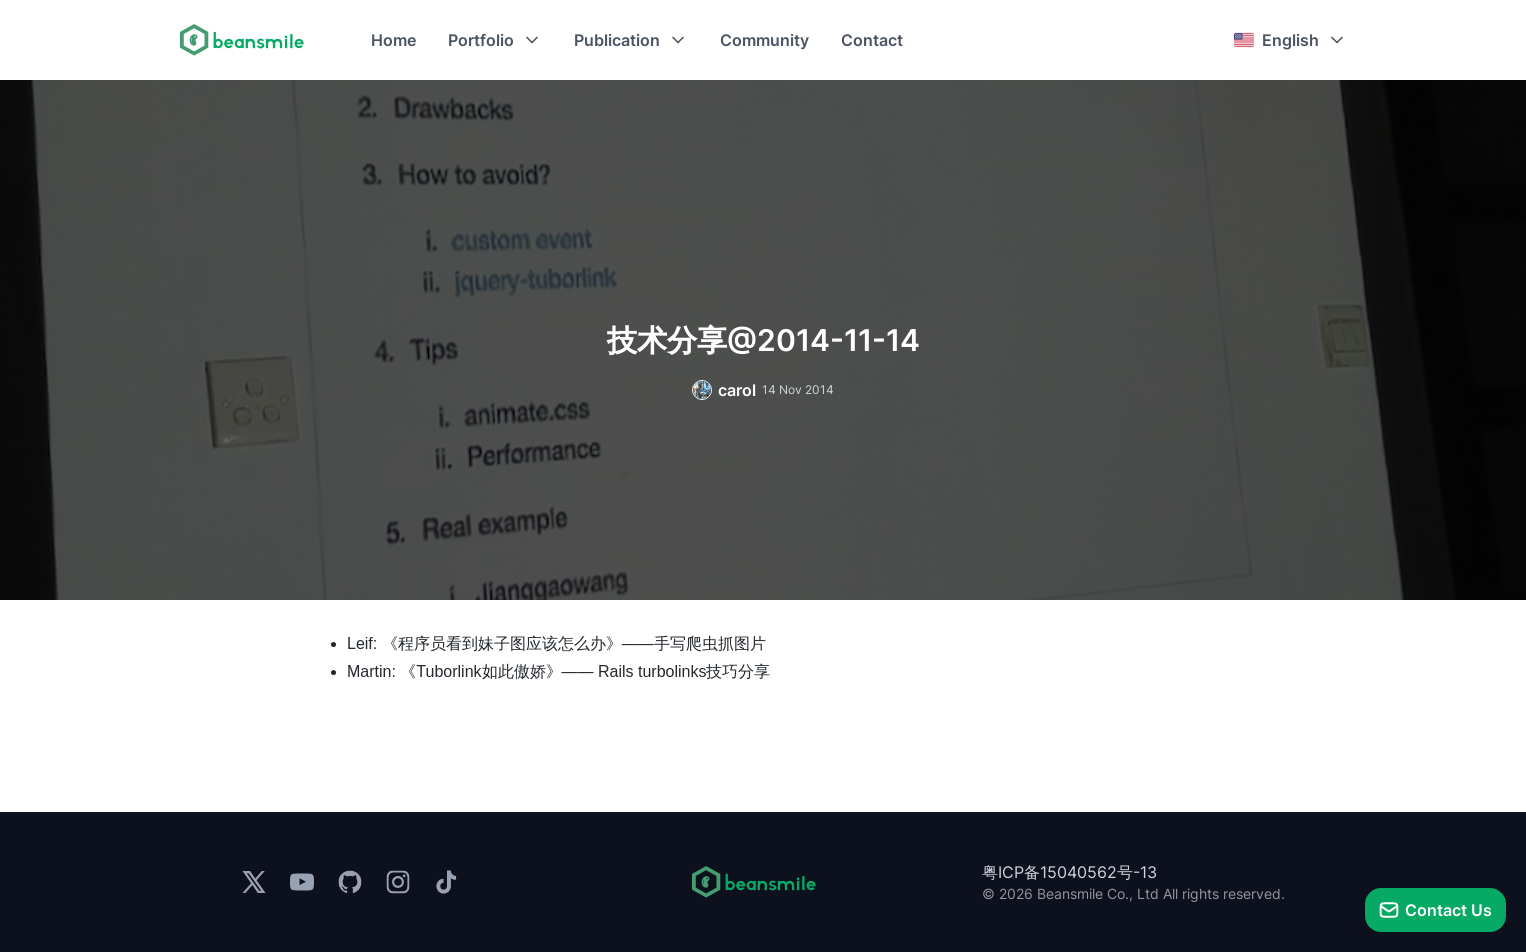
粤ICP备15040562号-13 (1069, 872)
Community (764, 40)
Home (393, 40)
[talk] (1435, 910)
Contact (872, 40)
